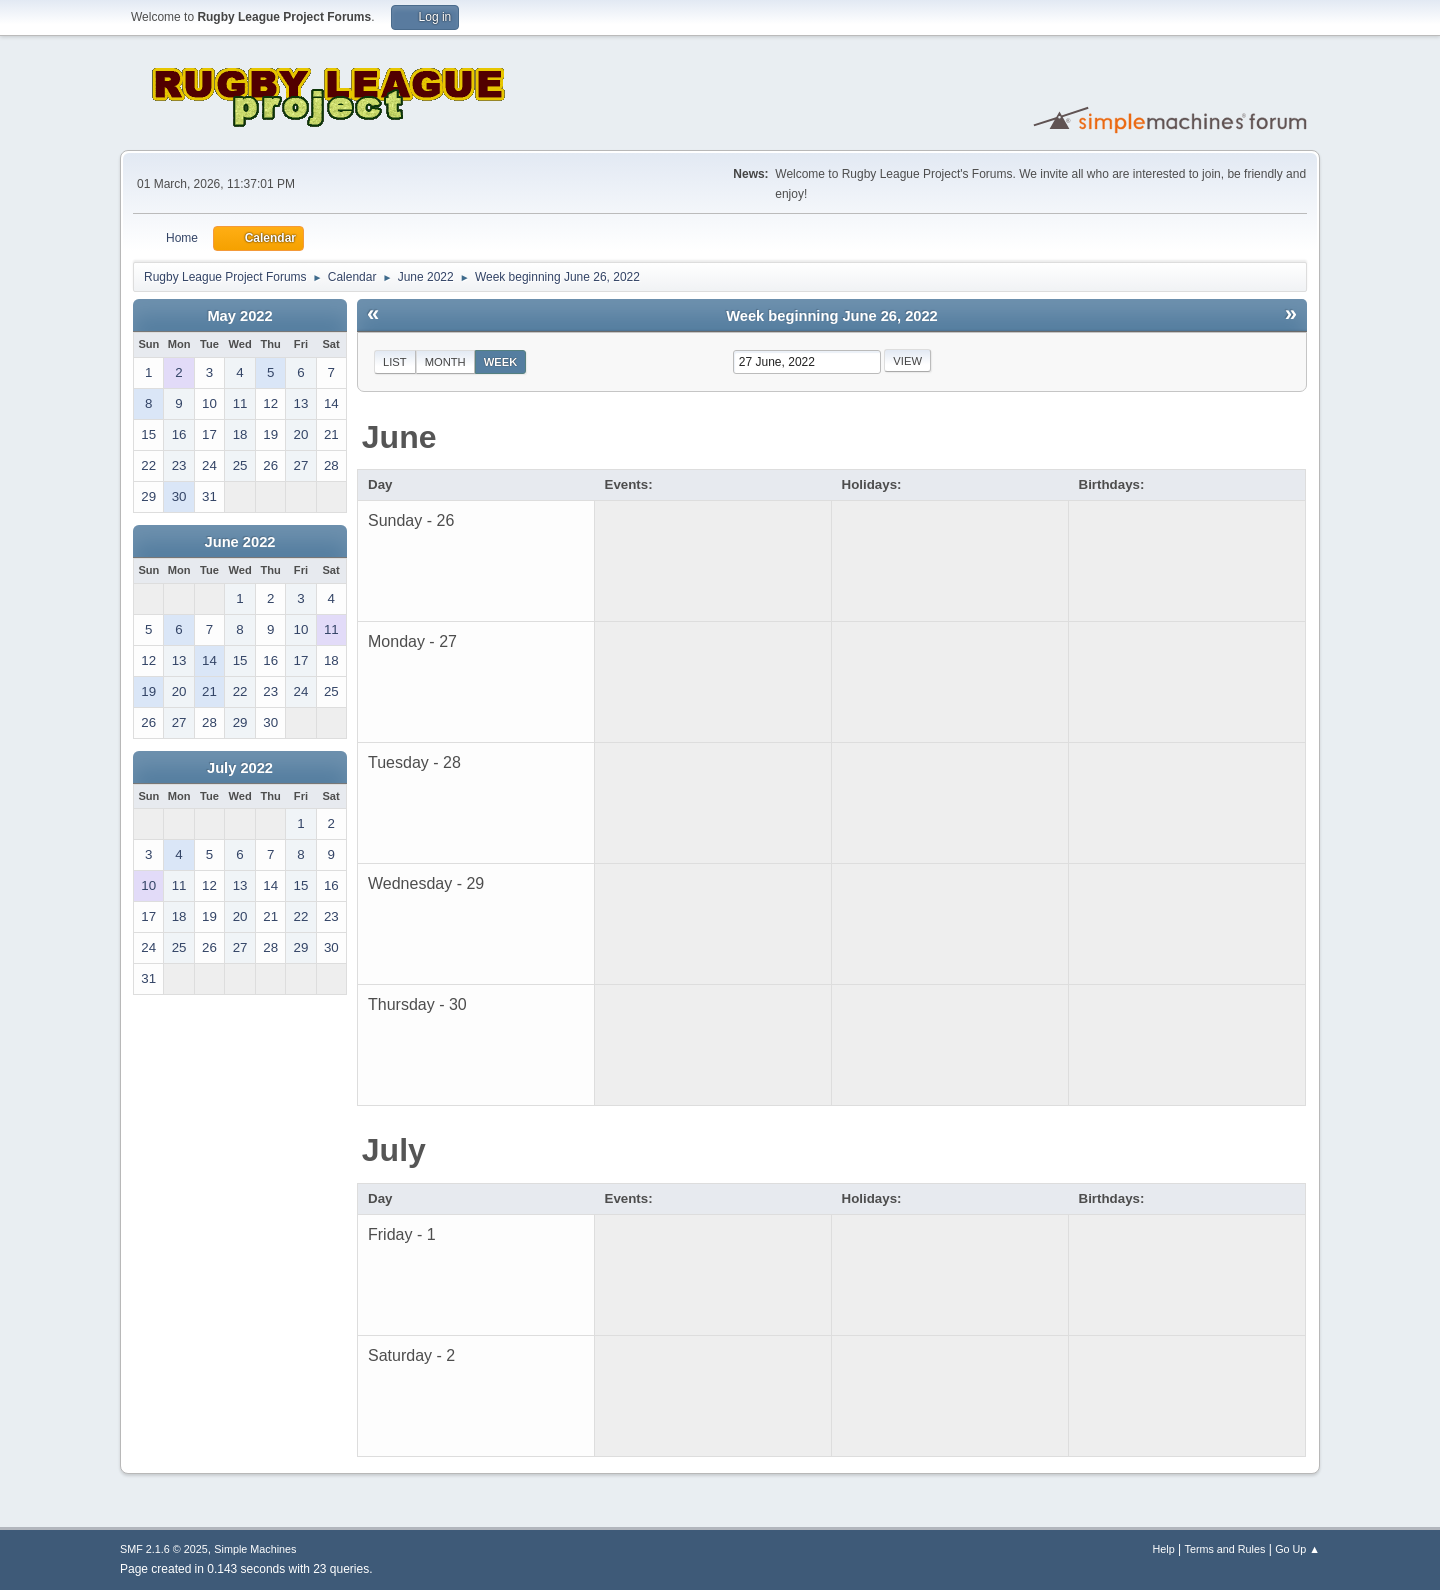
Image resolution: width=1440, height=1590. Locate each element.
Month (445, 362)
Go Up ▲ (1297, 1549)
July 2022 (240, 768)
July (394, 1150)
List (395, 362)
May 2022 (239, 316)
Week (501, 362)
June (399, 437)
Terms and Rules (1225, 1549)
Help (1164, 1549)
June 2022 (240, 542)
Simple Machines (255, 1549)
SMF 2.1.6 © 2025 (164, 1549)
